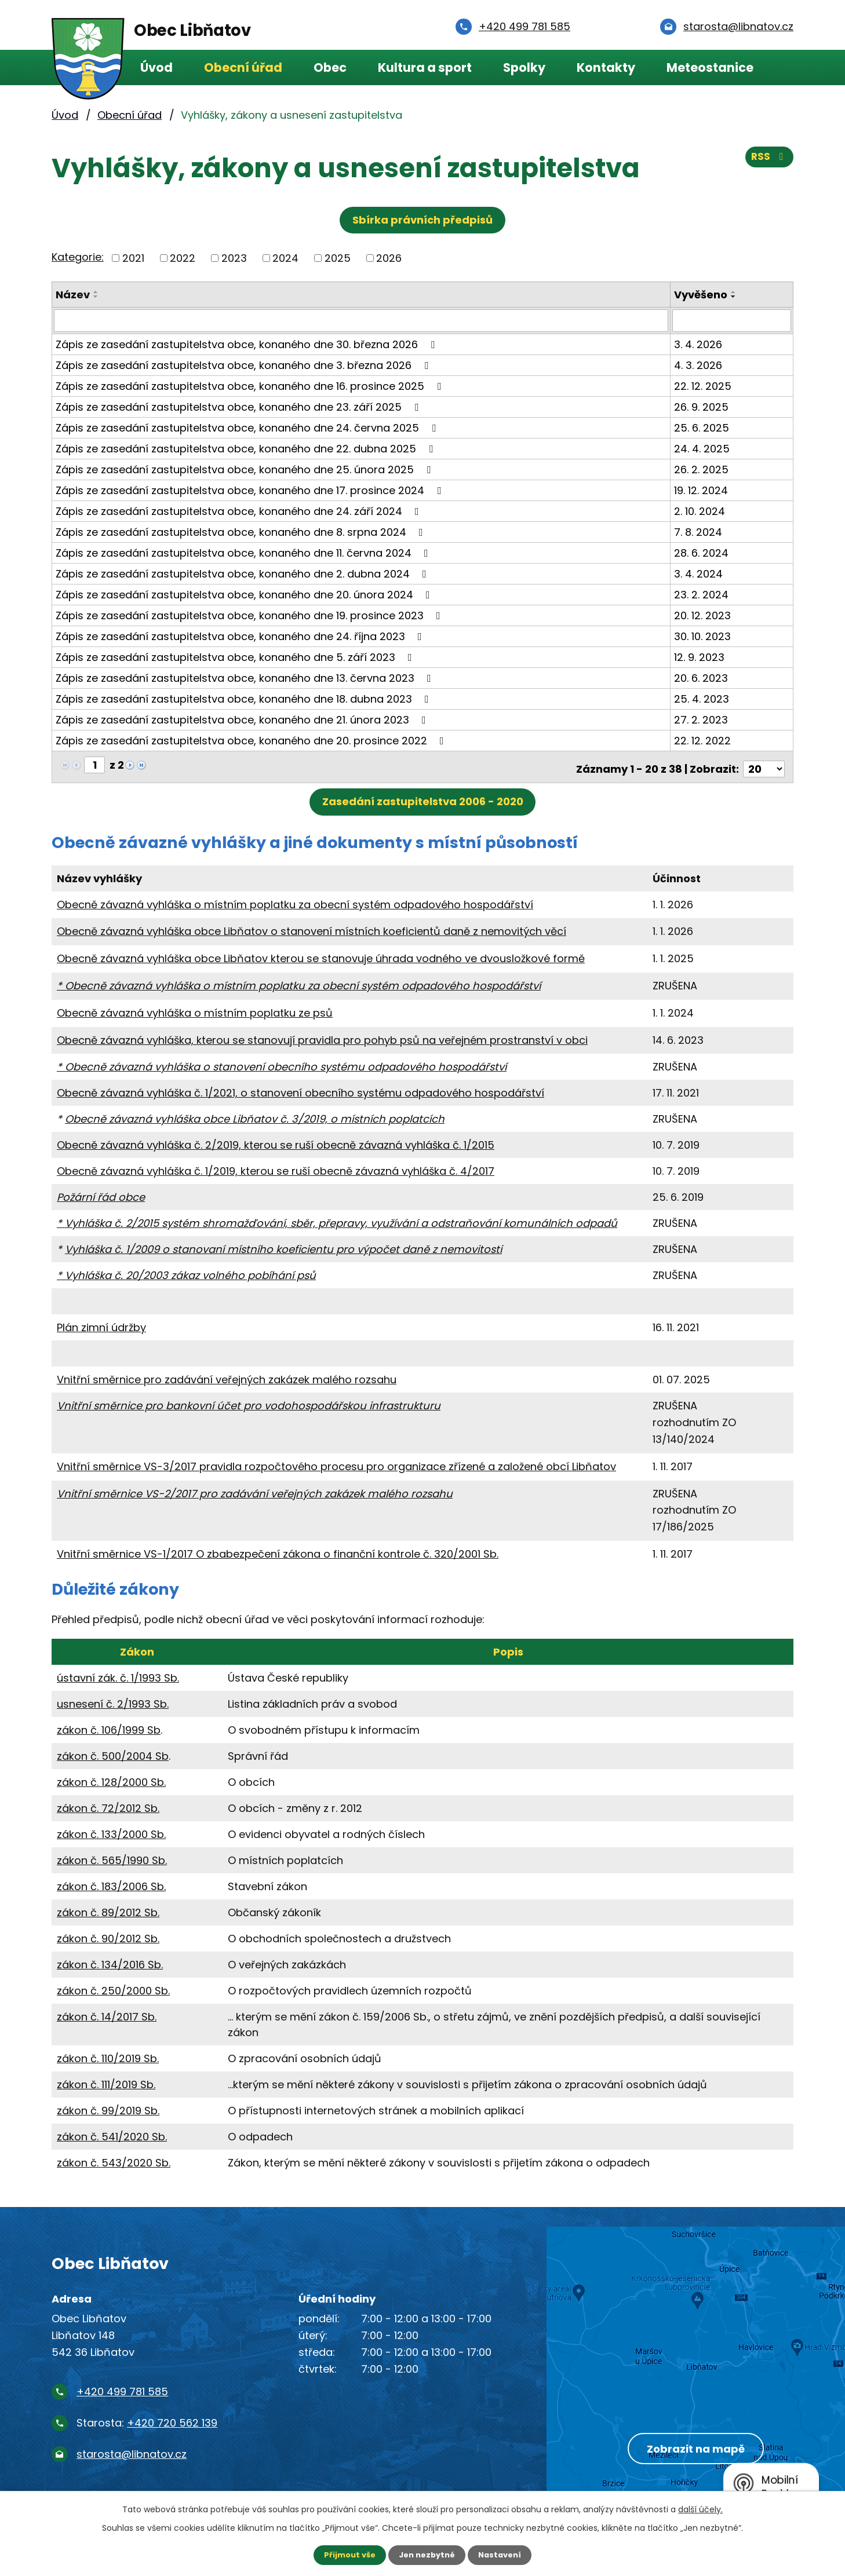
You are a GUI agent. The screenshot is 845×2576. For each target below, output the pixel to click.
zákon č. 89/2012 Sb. (108, 1908)
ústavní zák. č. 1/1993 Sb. (118, 1673)
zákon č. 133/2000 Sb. (111, 1829)
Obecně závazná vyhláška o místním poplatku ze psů (195, 1008)
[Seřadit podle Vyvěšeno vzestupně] (735, 292)
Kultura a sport (425, 67)
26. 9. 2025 (702, 406)
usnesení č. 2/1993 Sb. (113, 1699)
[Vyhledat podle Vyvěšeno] (732, 320)
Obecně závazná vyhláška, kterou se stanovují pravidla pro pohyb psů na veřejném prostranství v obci (322, 1035)
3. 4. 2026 (699, 344)
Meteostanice (709, 67)
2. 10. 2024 (700, 510)
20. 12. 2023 (703, 615)
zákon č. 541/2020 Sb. (112, 2132)
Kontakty (606, 67)
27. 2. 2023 (702, 719)
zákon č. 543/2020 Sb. (113, 2158)
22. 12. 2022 (703, 740)
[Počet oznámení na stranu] (764, 764)
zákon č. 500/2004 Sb (113, 1751)
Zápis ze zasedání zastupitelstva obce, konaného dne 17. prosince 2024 (251, 490)
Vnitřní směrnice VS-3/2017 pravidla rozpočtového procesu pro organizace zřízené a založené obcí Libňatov (336, 1462)
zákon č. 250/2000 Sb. (113, 1986)
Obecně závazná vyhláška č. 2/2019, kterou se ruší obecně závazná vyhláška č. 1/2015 (275, 1140)
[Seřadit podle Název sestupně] (96, 296)
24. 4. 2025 (703, 448)
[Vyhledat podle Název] (361, 320)
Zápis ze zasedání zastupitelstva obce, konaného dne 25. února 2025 (245, 469)
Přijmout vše (345, 2554)
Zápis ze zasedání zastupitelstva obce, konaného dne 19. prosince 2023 (250, 615)
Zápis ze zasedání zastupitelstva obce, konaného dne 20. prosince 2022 (252, 740)
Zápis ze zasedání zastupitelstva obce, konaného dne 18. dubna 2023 (245, 698)
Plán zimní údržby (101, 1323)
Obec (330, 67)
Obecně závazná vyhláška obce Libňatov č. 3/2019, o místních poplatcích (255, 1114)
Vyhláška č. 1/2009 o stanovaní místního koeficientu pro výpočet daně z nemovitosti (283, 1244)
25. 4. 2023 (702, 698)
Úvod (156, 67)
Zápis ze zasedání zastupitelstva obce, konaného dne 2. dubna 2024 (243, 573)
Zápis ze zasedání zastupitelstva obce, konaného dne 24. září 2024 (240, 510)
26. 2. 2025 (702, 469)
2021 (133, 258)
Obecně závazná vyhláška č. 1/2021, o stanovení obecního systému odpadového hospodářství (300, 1088)
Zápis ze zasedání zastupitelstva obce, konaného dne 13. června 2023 (246, 677)
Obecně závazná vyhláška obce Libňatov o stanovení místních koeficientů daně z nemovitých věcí (311, 926)
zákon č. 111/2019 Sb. (106, 2080)
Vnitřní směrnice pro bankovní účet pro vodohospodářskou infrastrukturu (248, 1401)
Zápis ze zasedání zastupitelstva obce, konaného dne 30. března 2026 (247, 344)
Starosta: (147, 2418)
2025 (338, 258)
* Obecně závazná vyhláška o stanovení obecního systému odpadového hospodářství (282, 1062)
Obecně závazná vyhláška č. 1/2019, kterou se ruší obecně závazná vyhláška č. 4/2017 (275, 1166)
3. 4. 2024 (699, 573)
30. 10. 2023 (703, 636)
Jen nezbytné (426, 2554)
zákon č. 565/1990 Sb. (112, 1855)
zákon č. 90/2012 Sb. (108, 1934)
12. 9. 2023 (700, 656)
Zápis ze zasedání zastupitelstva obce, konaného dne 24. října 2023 (241, 636)
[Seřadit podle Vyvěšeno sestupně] (735, 296)
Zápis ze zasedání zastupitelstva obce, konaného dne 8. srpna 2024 (242, 531)
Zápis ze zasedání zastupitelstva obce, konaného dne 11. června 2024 (244, 552)
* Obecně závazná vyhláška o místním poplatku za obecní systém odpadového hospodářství (299, 981)
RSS (768, 161)
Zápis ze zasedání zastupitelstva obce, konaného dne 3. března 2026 (244, 364)
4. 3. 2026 (699, 364)
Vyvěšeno (702, 294)
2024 (285, 258)
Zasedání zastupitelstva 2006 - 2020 (422, 797)
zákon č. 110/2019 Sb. (108, 2054)
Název (73, 294)
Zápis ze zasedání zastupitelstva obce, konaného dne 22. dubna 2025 (247, 448)
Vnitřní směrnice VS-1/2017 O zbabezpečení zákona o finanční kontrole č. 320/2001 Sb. (277, 1549)
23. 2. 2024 (702, 594)
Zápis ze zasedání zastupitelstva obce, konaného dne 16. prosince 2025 (251, 385)
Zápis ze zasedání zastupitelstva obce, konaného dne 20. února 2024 (245, 594)
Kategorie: (78, 257)
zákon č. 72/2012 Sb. (108, 1803)
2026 (389, 258)
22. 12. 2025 (704, 385)
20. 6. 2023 (702, 677)
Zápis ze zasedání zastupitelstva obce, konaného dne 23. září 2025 (239, 406)
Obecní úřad (243, 67)
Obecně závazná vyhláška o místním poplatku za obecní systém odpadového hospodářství (295, 900)
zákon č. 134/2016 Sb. (110, 1960)
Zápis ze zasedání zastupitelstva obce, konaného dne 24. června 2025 (248, 427)
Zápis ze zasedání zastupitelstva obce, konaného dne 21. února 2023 (243, 719)
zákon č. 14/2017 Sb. (106, 2012)
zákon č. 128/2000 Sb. (111, 1777)
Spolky (524, 67)
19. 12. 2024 (702, 490)
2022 (182, 258)
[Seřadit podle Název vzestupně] (96, 292)
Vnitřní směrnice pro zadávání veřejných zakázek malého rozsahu (226, 1375)
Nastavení (503, 2554)
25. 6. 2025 (702, 427)
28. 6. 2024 (702, 552)
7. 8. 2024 (699, 531)
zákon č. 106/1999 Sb (109, 1725)
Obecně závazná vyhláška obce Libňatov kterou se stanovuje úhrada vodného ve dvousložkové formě (321, 954)
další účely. (700, 2508)
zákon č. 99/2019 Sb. (108, 2106)
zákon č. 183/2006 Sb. (111, 1882)
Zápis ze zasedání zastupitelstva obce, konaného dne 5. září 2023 (236, 656)
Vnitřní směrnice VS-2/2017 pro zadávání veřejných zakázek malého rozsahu (255, 1489)
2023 (234, 258)
